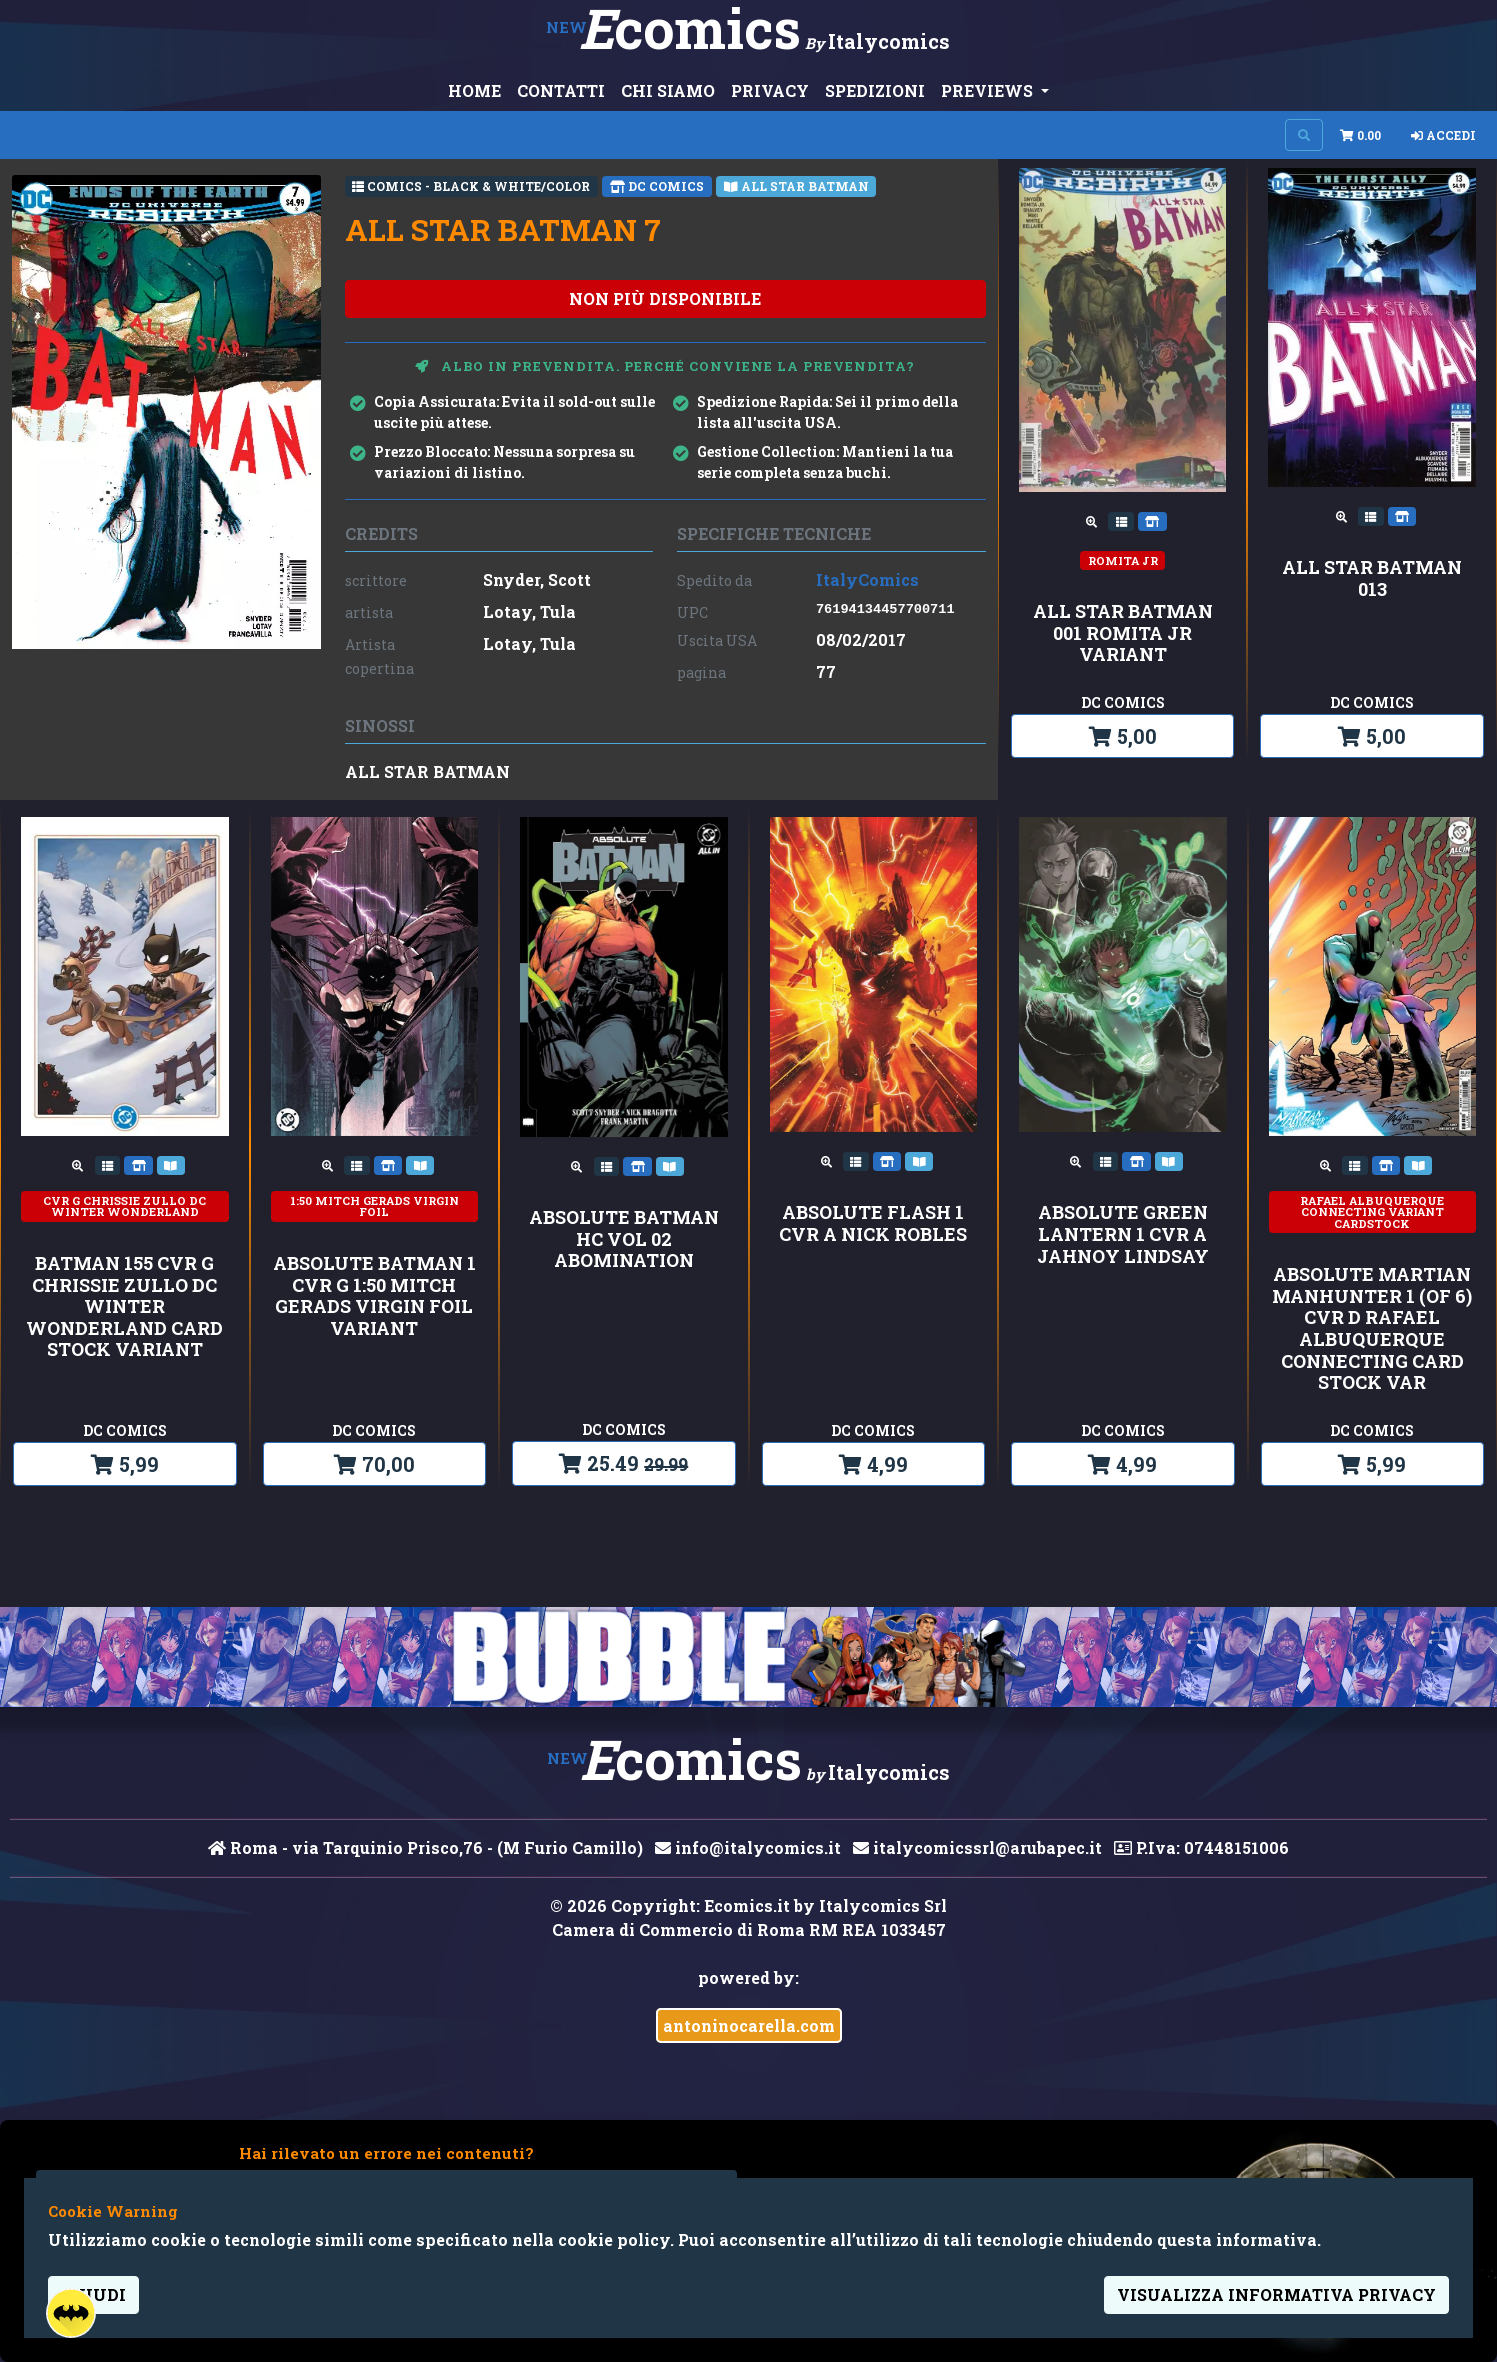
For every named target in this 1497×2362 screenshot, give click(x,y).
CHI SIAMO (668, 90)
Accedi (1443, 135)
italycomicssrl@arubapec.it (977, 1847)
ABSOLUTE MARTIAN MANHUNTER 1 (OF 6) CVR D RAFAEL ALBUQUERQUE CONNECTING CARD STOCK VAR (1372, 1329)
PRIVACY (770, 90)
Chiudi (93, 2294)
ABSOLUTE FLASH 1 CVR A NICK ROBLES (873, 1223)
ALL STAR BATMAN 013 (1372, 578)
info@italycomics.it (748, 1847)
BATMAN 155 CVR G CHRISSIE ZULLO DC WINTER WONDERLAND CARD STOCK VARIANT (124, 1307)
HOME (474, 90)
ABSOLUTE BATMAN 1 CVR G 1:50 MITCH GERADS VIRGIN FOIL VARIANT (374, 1296)
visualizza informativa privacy (1276, 2294)
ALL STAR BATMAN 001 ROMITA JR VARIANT (1123, 633)
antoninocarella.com (749, 2025)
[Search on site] (1304, 135)
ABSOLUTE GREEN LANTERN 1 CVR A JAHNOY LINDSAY (1123, 1234)
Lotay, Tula (529, 611)
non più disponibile (665, 298)
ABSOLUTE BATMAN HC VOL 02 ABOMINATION (624, 1239)
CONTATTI (561, 90)
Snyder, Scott (537, 579)
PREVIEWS (989, 90)
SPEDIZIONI (875, 90)
